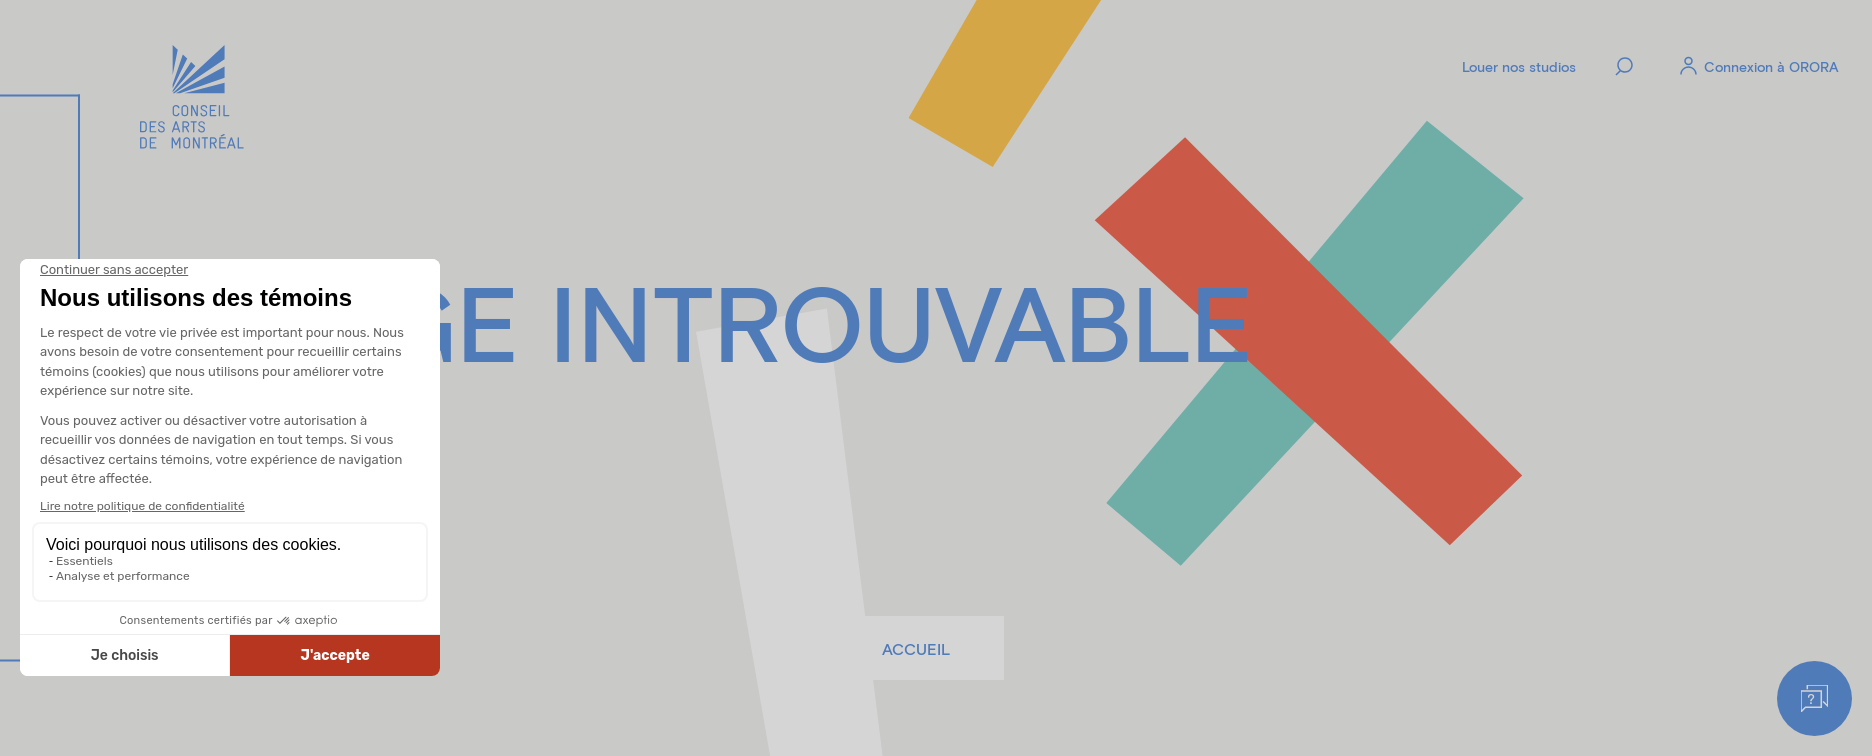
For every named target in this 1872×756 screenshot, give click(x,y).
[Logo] (192, 99)
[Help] (1814, 698)
